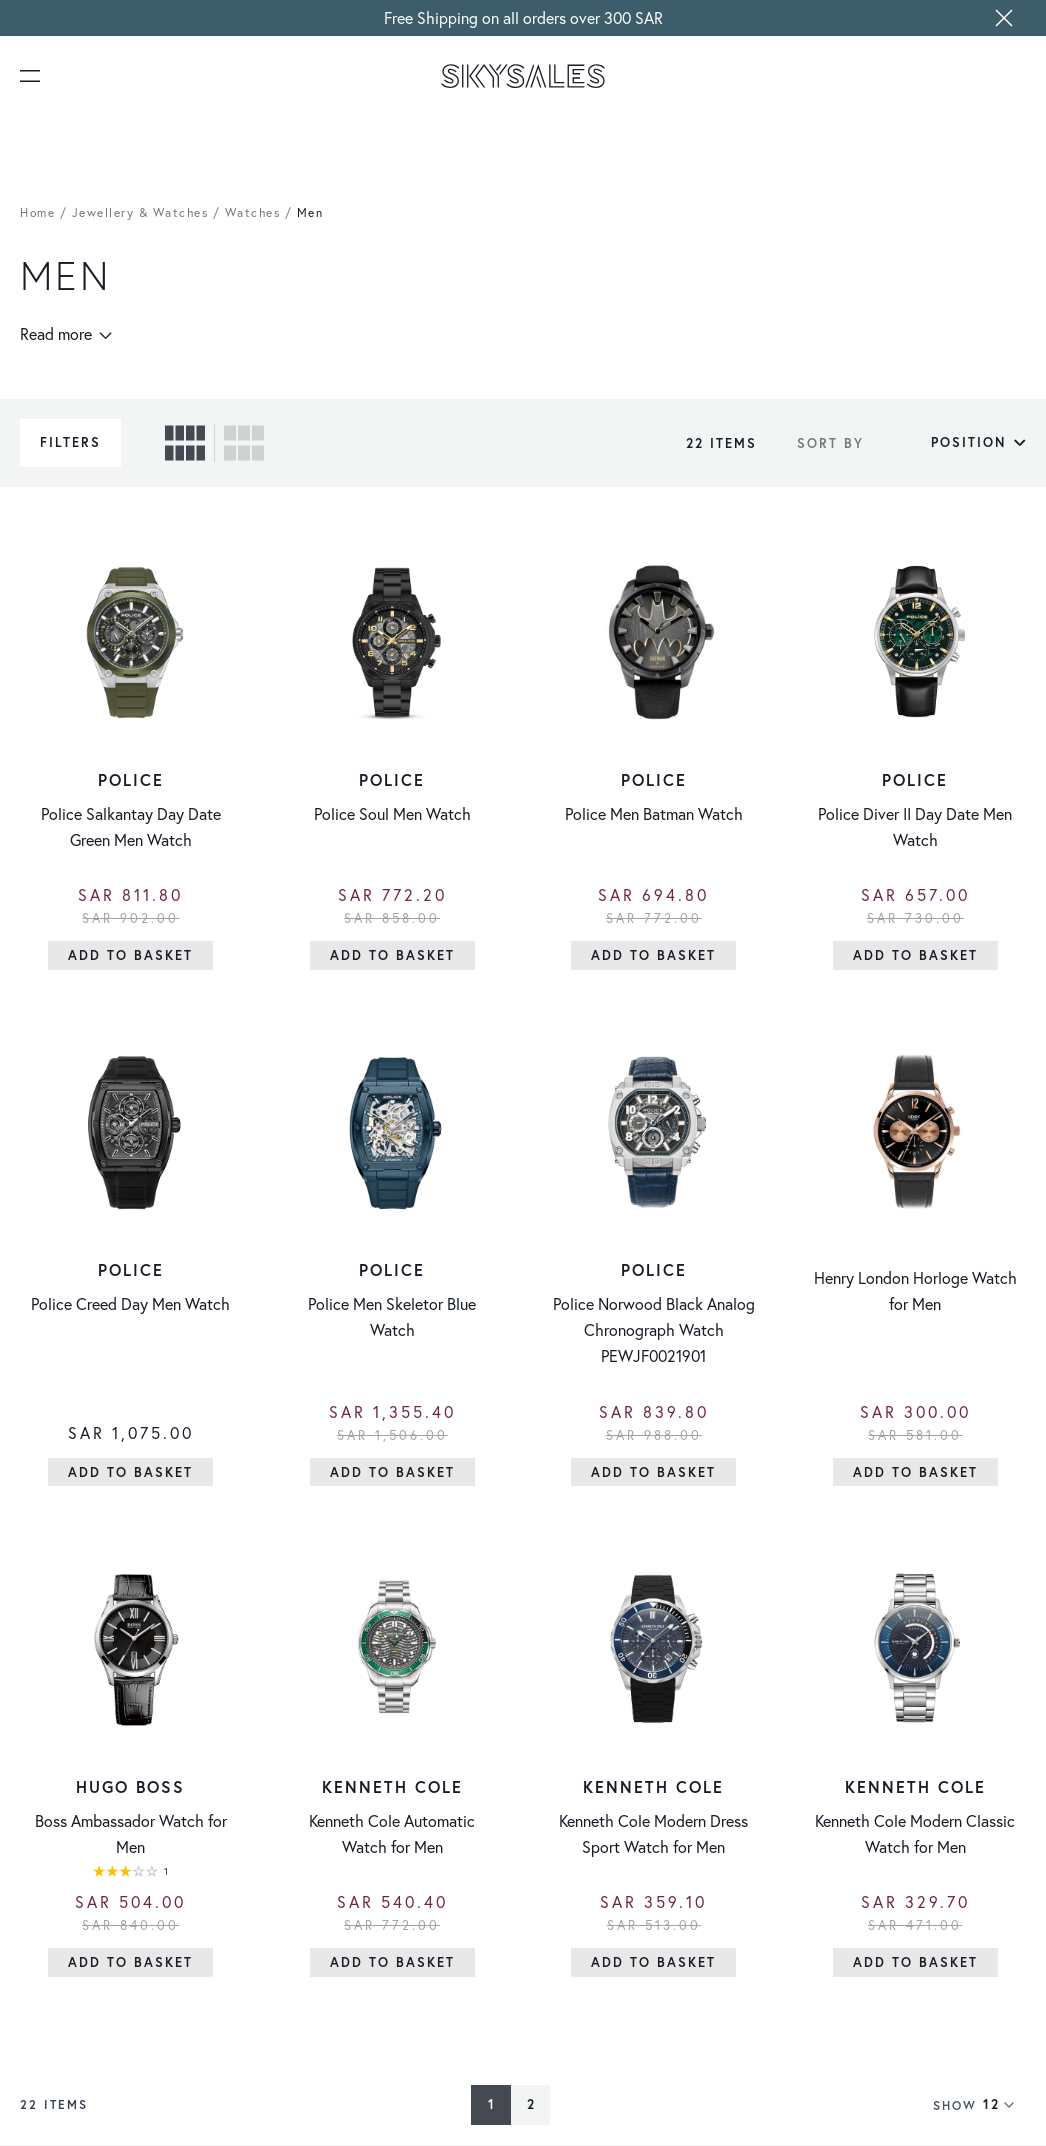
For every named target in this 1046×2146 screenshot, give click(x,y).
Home (37, 212)
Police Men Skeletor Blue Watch (392, 1316)
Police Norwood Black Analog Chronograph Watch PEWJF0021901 (654, 1329)
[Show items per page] (1004, 2105)
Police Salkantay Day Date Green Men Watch (131, 826)
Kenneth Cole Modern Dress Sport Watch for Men (653, 1833)
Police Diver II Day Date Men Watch (915, 826)
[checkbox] (185, 443)
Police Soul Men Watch (392, 813)
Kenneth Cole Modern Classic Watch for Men (915, 1833)
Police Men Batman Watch (654, 813)
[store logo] (522, 76)
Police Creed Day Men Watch (130, 1303)
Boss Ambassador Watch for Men (131, 1833)
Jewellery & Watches (140, 212)
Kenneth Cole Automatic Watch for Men (392, 1833)
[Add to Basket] (130, 955)
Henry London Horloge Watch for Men (915, 1290)
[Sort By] (950, 443)
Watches (253, 212)
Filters (70, 442)
